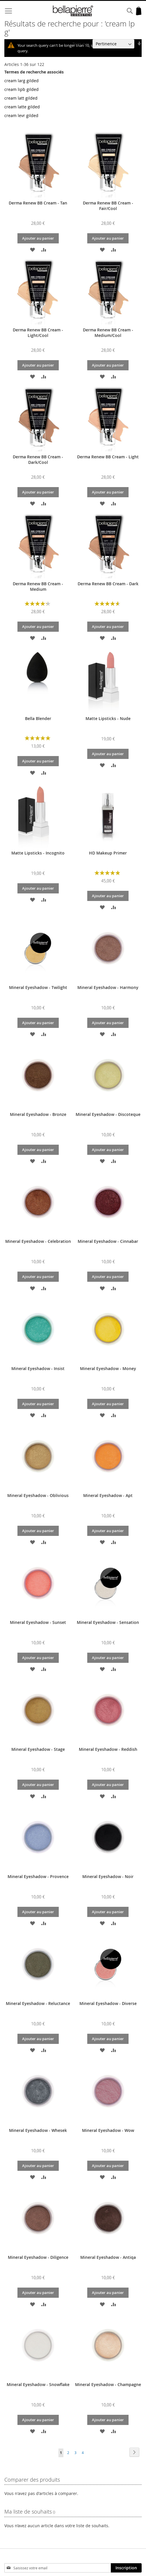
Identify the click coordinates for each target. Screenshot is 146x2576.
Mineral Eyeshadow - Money (108, 1368)
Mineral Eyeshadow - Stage (38, 1749)
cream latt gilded (21, 98)
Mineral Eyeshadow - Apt (108, 1495)
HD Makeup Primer (108, 853)
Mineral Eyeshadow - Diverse (108, 2003)
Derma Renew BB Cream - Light (108, 456)
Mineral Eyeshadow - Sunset (38, 1622)
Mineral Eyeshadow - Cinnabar (108, 1241)
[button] (32, 249)
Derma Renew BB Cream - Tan (38, 203)
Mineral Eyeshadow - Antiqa (108, 2257)
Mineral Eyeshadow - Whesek (38, 2130)
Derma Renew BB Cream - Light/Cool (38, 332)
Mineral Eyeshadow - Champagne (108, 2384)
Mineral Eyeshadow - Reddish (108, 1749)
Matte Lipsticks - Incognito (38, 853)
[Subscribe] (126, 2568)
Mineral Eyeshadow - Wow (108, 2130)
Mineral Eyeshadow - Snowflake (38, 2384)
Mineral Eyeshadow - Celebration (38, 1241)
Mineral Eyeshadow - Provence (38, 1876)
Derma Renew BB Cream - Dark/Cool (38, 459)
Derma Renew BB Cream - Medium (38, 586)
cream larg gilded (21, 80)
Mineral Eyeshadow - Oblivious (38, 1495)
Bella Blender (38, 718)
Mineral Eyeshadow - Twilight (38, 987)
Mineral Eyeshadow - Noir (107, 1876)
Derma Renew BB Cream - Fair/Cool (108, 205)
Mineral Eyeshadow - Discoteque (108, 1114)
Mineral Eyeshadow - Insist (38, 1368)
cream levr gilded (21, 115)
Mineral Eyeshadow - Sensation (108, 1622)
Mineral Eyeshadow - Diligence (38, 2257)
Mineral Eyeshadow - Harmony (107, 987)
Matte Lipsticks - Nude (108, 718)
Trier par (80, 43)
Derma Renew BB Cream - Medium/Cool (108, 332)
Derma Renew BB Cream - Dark (108, 583)
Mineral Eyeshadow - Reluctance (38, 2003)
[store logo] (73, 11)
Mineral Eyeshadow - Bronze (38, 1114)
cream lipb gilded (21, 89)
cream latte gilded (22, 106)
